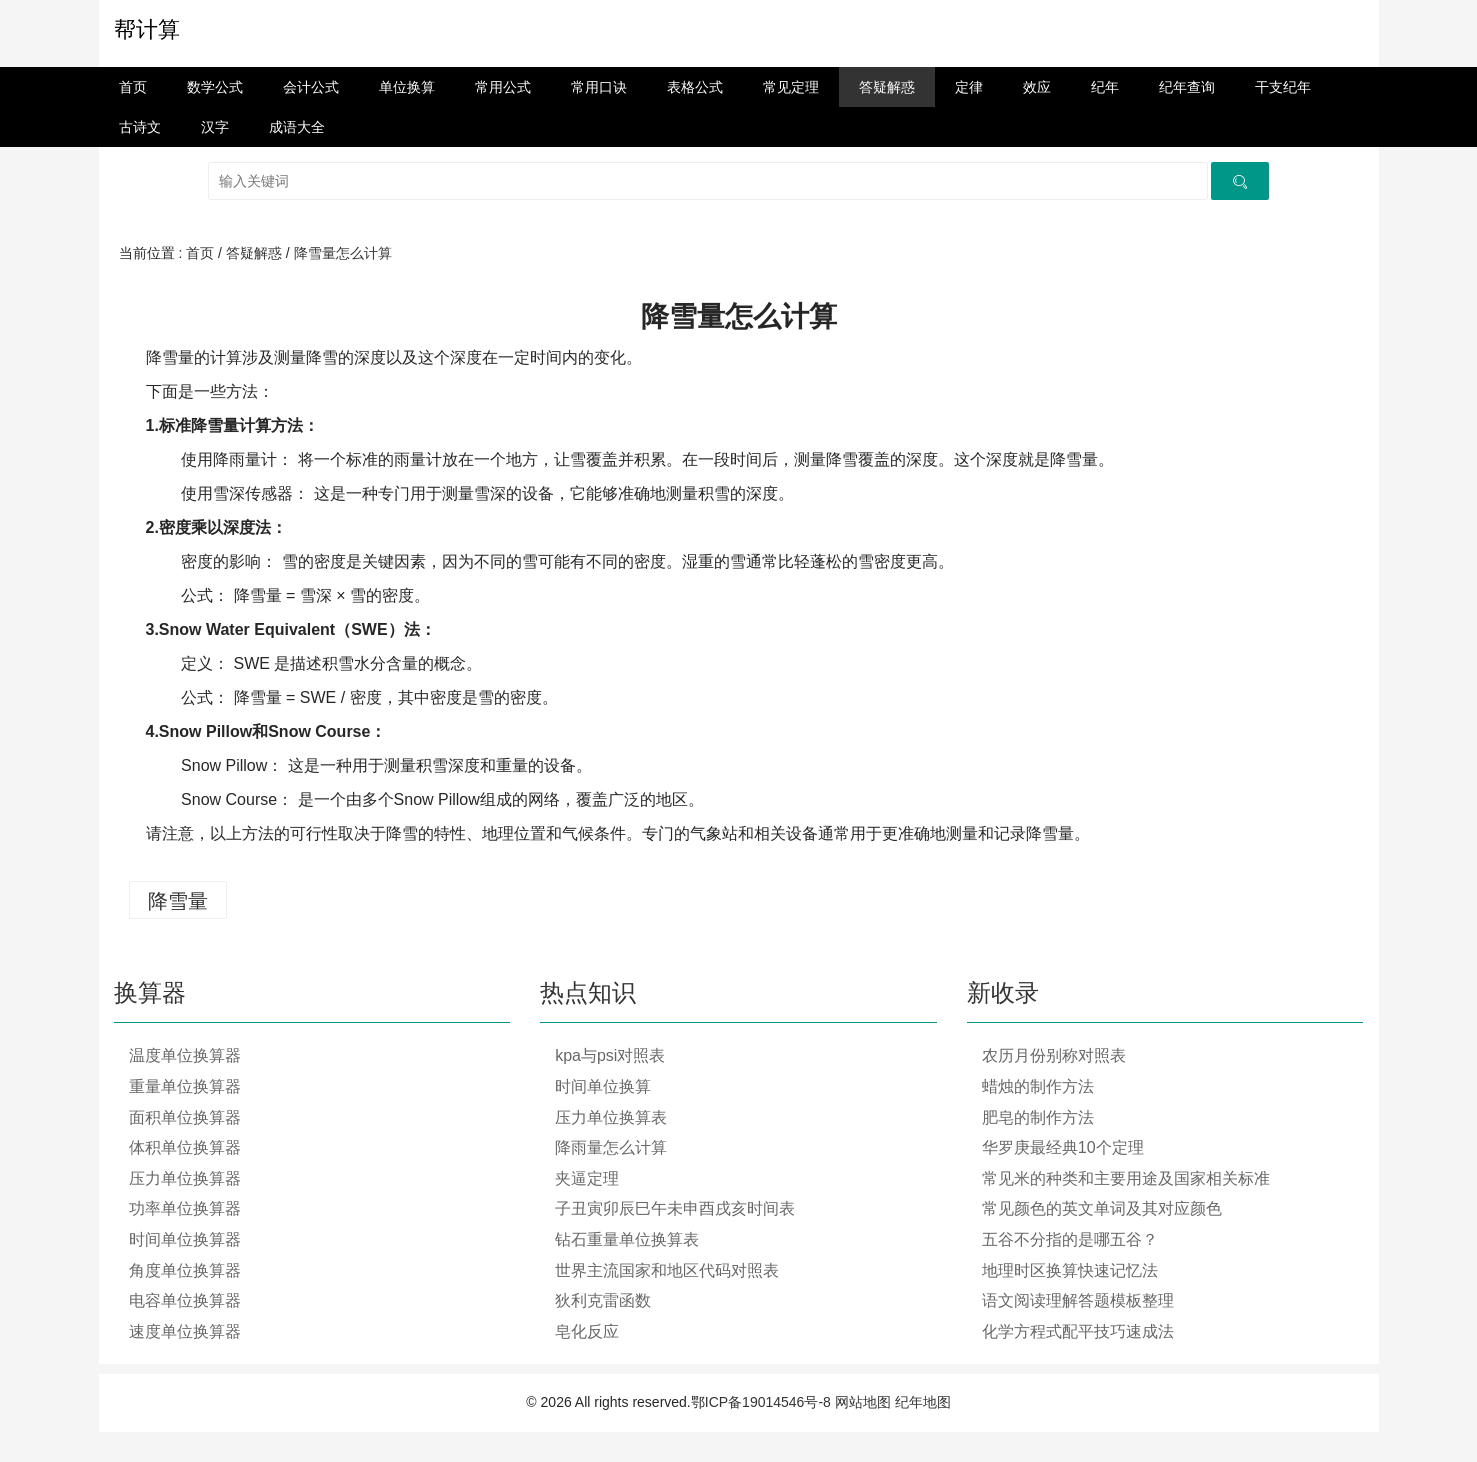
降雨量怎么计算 (611, 1147)
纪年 (1105, 87)
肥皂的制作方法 (1038, 1117)
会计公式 (311, 87)
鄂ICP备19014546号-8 (761, 1402)
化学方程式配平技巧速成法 (1078, 1331)
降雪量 (178, 901)
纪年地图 (923, 1402)
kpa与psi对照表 (610, 1055)
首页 (133, 87)
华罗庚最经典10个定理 (1063, 1147)
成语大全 (297, 127)
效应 (1037, 87)
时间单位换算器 (185, 1239)
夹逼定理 (587, 1178)
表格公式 (695, 87)
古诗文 (140, 127)
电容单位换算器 (185, 1300)
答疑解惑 (887, 87)
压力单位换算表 (611, 1117)
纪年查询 (1187, 87)
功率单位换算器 (185, 1208)
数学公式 (215, 87)
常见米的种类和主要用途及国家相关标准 (1126, 1178)
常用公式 (503, 87)
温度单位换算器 (185, 1055)
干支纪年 (1283, 87)
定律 (969, 87)
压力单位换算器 (185, 1178)
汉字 (215, 127)
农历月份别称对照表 (1054, 1055)
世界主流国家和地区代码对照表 (667, 1270)
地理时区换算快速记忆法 (1070, 1270)
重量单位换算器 (185, 1086)
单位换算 (407, 87)
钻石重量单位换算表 (627, 1239)
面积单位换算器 (185, 1117)
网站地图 (863, 1402)
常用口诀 (599, 87)
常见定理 (791, 87)
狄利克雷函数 (603, 1300)
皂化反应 (587, 1331)
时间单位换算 (603, 1086)
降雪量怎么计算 (343, 253)
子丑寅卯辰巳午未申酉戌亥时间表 (675, 1208)
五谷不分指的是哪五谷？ (1070, 1239)
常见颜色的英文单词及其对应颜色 (1102, 1208)
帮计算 (147, 29)
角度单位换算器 (185, 1270)
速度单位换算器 (185, 1331)
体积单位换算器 (185, 1147)
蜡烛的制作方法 (1038, 1086)
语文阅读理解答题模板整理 (1078, 1300)
